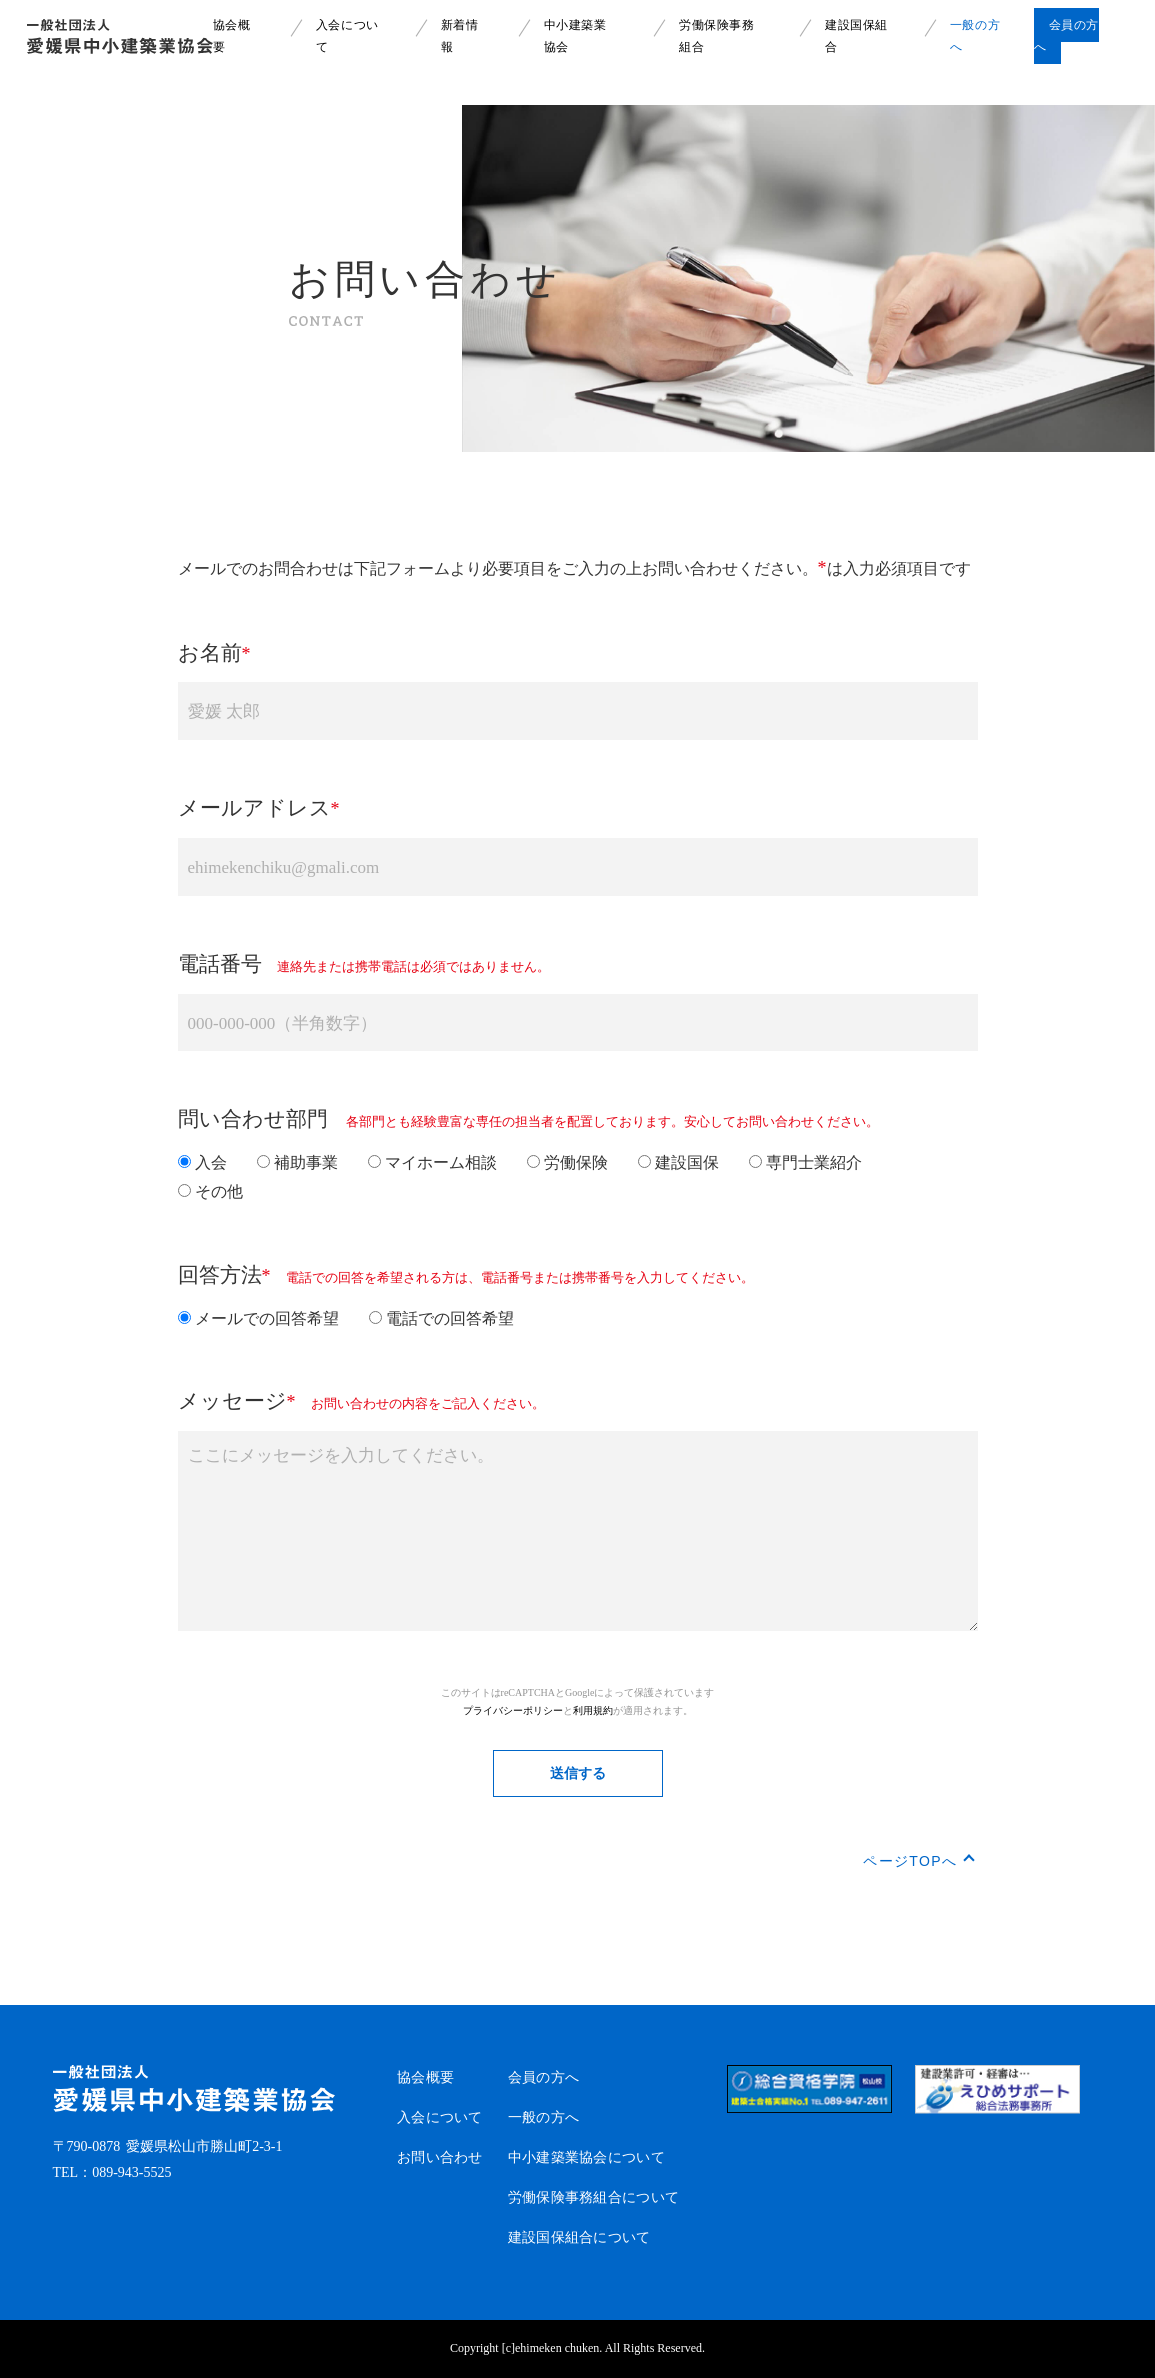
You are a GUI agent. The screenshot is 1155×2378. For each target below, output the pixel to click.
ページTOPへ (910, 1861)
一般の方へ (543, 2117)
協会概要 (425, 2077)
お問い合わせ (440, 2157)
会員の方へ (543, 2077)
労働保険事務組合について (593, 2197)
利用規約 (593, 1710)
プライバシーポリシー (513, 1710)
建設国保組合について (579, 2237)
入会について (440, 2117)
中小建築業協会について (586, 2157)
